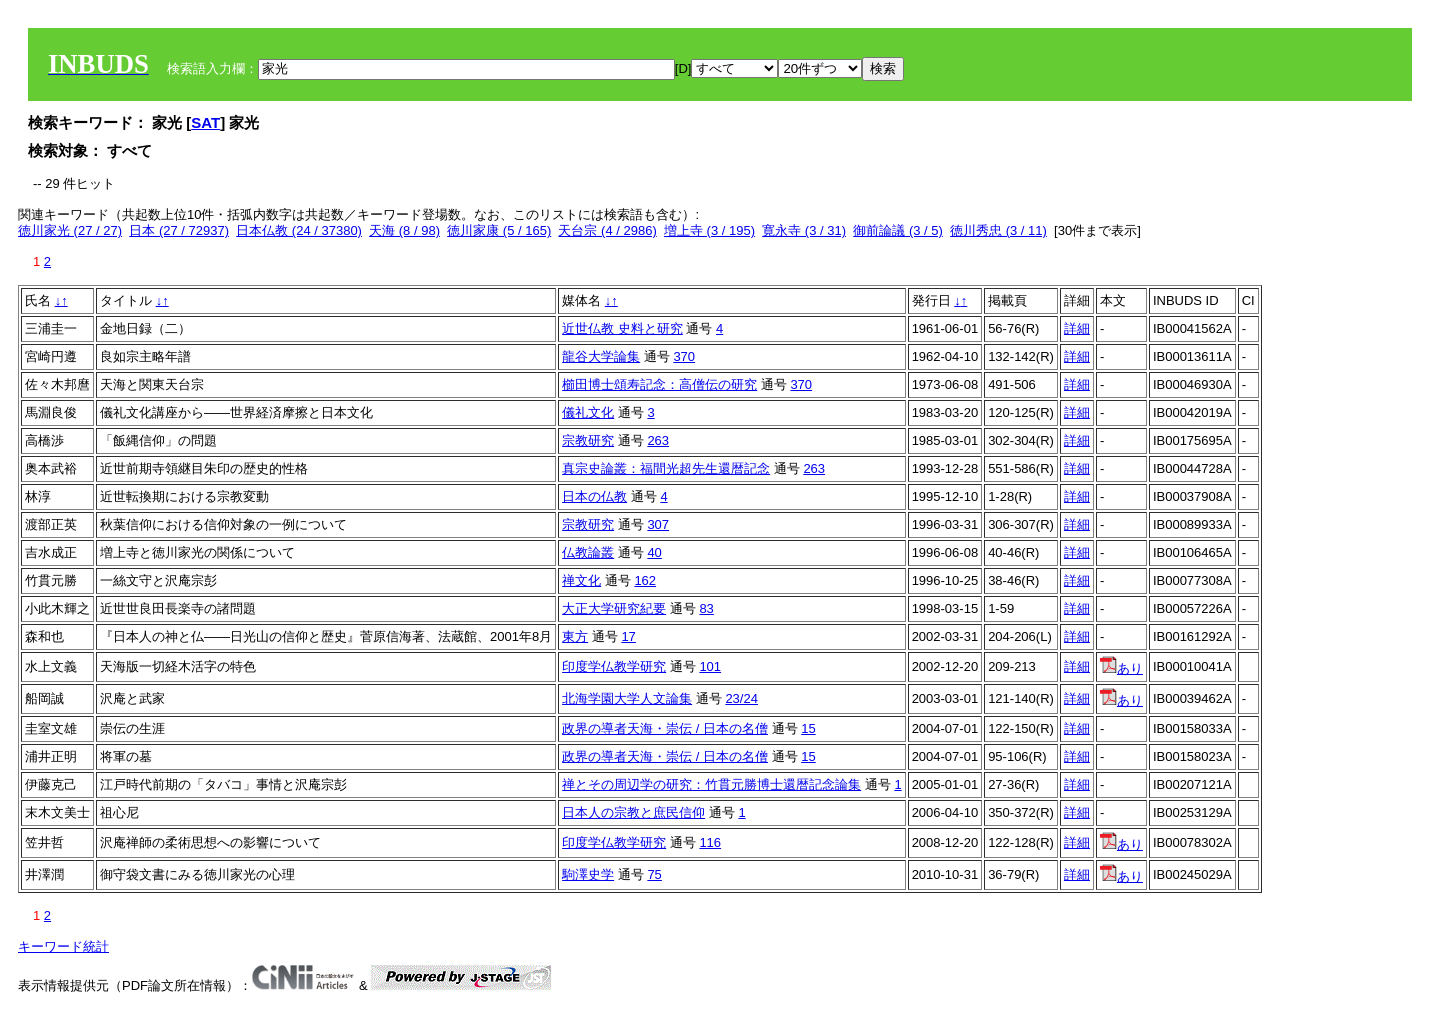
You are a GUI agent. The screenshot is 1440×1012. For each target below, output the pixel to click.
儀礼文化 (588, 412)
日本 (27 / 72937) (179, 230)
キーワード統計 (63, 946)
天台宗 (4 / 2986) (607, 230)
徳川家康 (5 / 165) (499, 230)
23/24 (741, 698)
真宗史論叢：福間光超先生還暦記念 (666, 468)
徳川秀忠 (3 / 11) (998, 230)
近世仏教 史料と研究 (622, 328)
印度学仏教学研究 (614, 666)
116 (710, 842)
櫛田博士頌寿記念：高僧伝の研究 (659, 384)
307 (658, 524)
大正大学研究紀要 (614, 608)
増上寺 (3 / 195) (709, 230)
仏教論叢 (588, 552)
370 (684, 356)
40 (654, 552)
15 (808, 728)
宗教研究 (588, 440)
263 (658, 440)
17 (628, 636)
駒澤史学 (588, 874)
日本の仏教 (594, 496)
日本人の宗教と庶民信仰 (633, 812)
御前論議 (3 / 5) (898, 230)
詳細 (1077, 328)
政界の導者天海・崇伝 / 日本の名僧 (665, 728)
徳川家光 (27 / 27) (70, 230)
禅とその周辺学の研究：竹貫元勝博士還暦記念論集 (711, 784)
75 (654, 874)
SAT (205, 122)
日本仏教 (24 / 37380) (299, 230)
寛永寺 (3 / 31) (804, 230)
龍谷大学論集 (601, 356)
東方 (575, 636)
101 (710, 666)
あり (1121, 668)
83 (706, 608)
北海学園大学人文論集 (627, 698)
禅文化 (581, 580)
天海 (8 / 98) (404, 230)
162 (645, 580)
